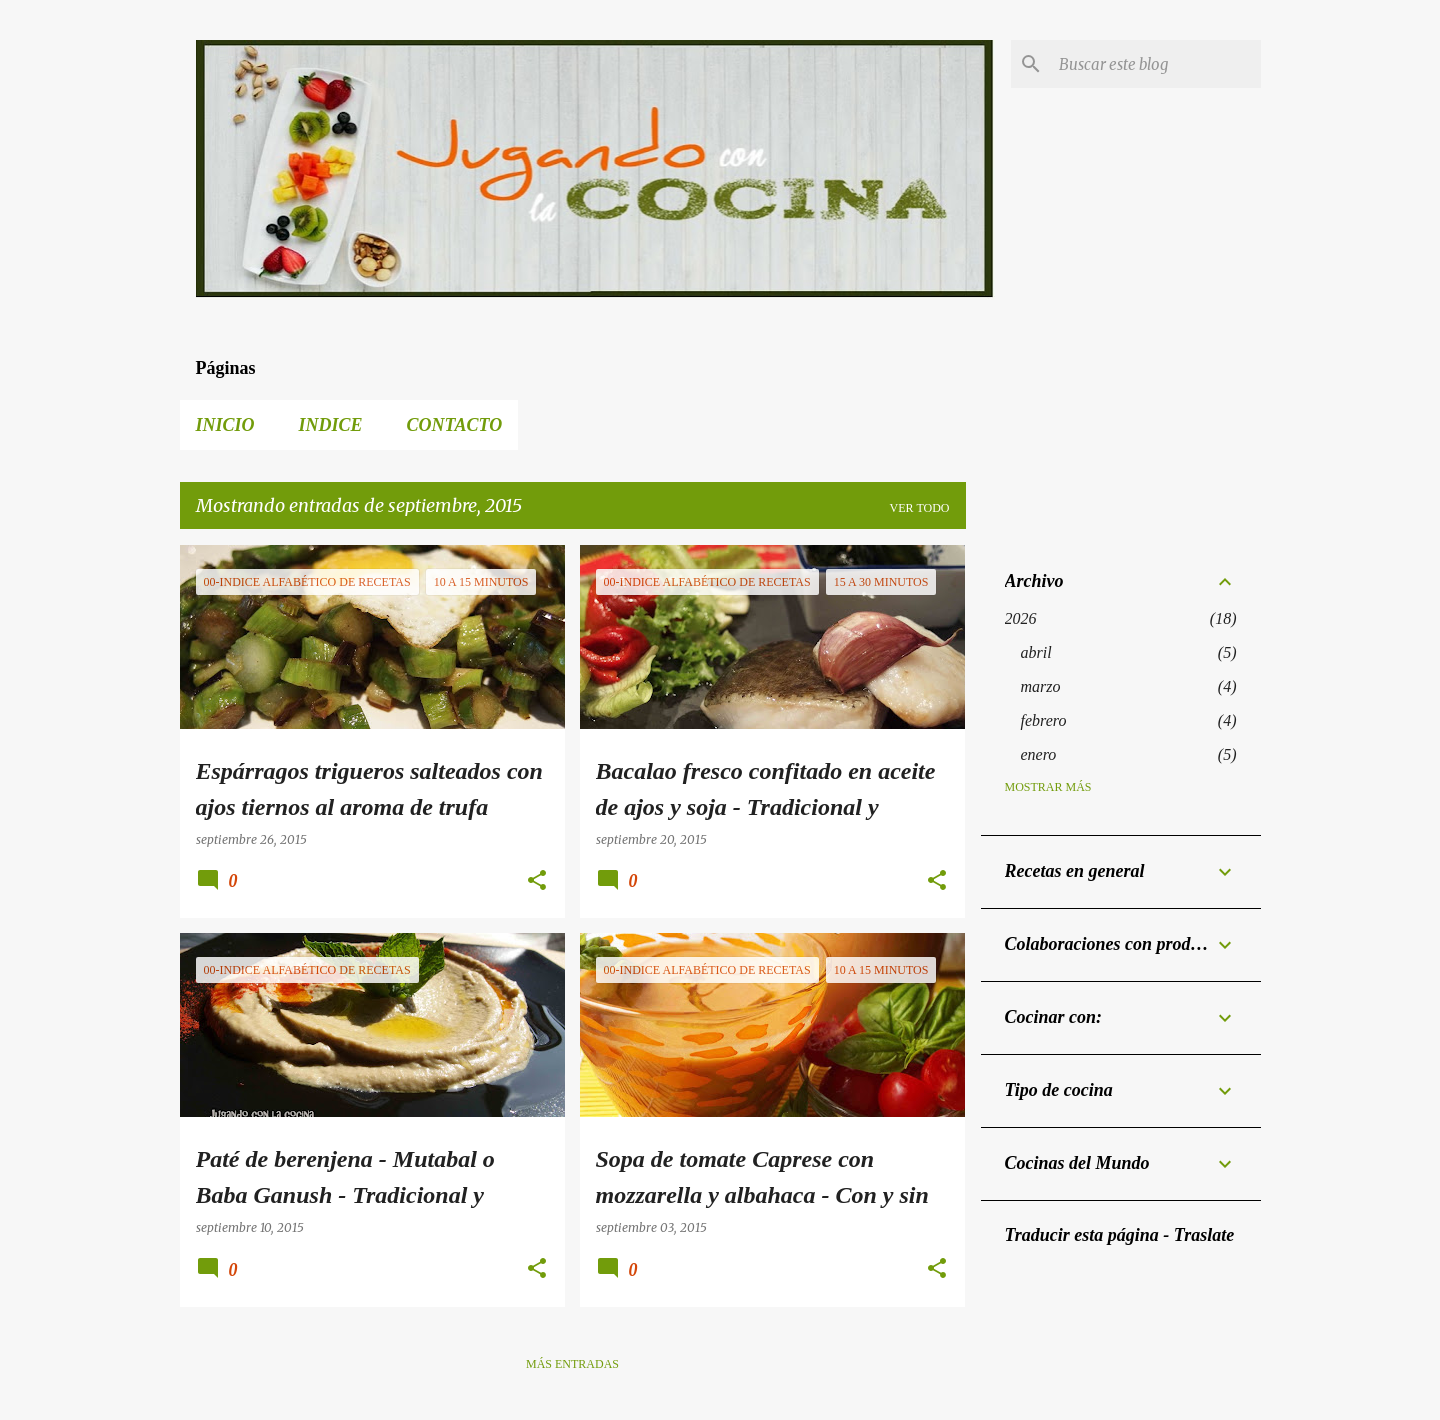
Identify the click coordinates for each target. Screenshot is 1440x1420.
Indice (331, 425)
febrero (1044, 720)
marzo (1041, 686)
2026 (1021, 618)
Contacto (455, 425)
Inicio (225, 425)
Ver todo (920, 508)
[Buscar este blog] (1156, 64)
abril (1036, 652)
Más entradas (572, 1364)
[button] (537, 881)
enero (1039, 754)
